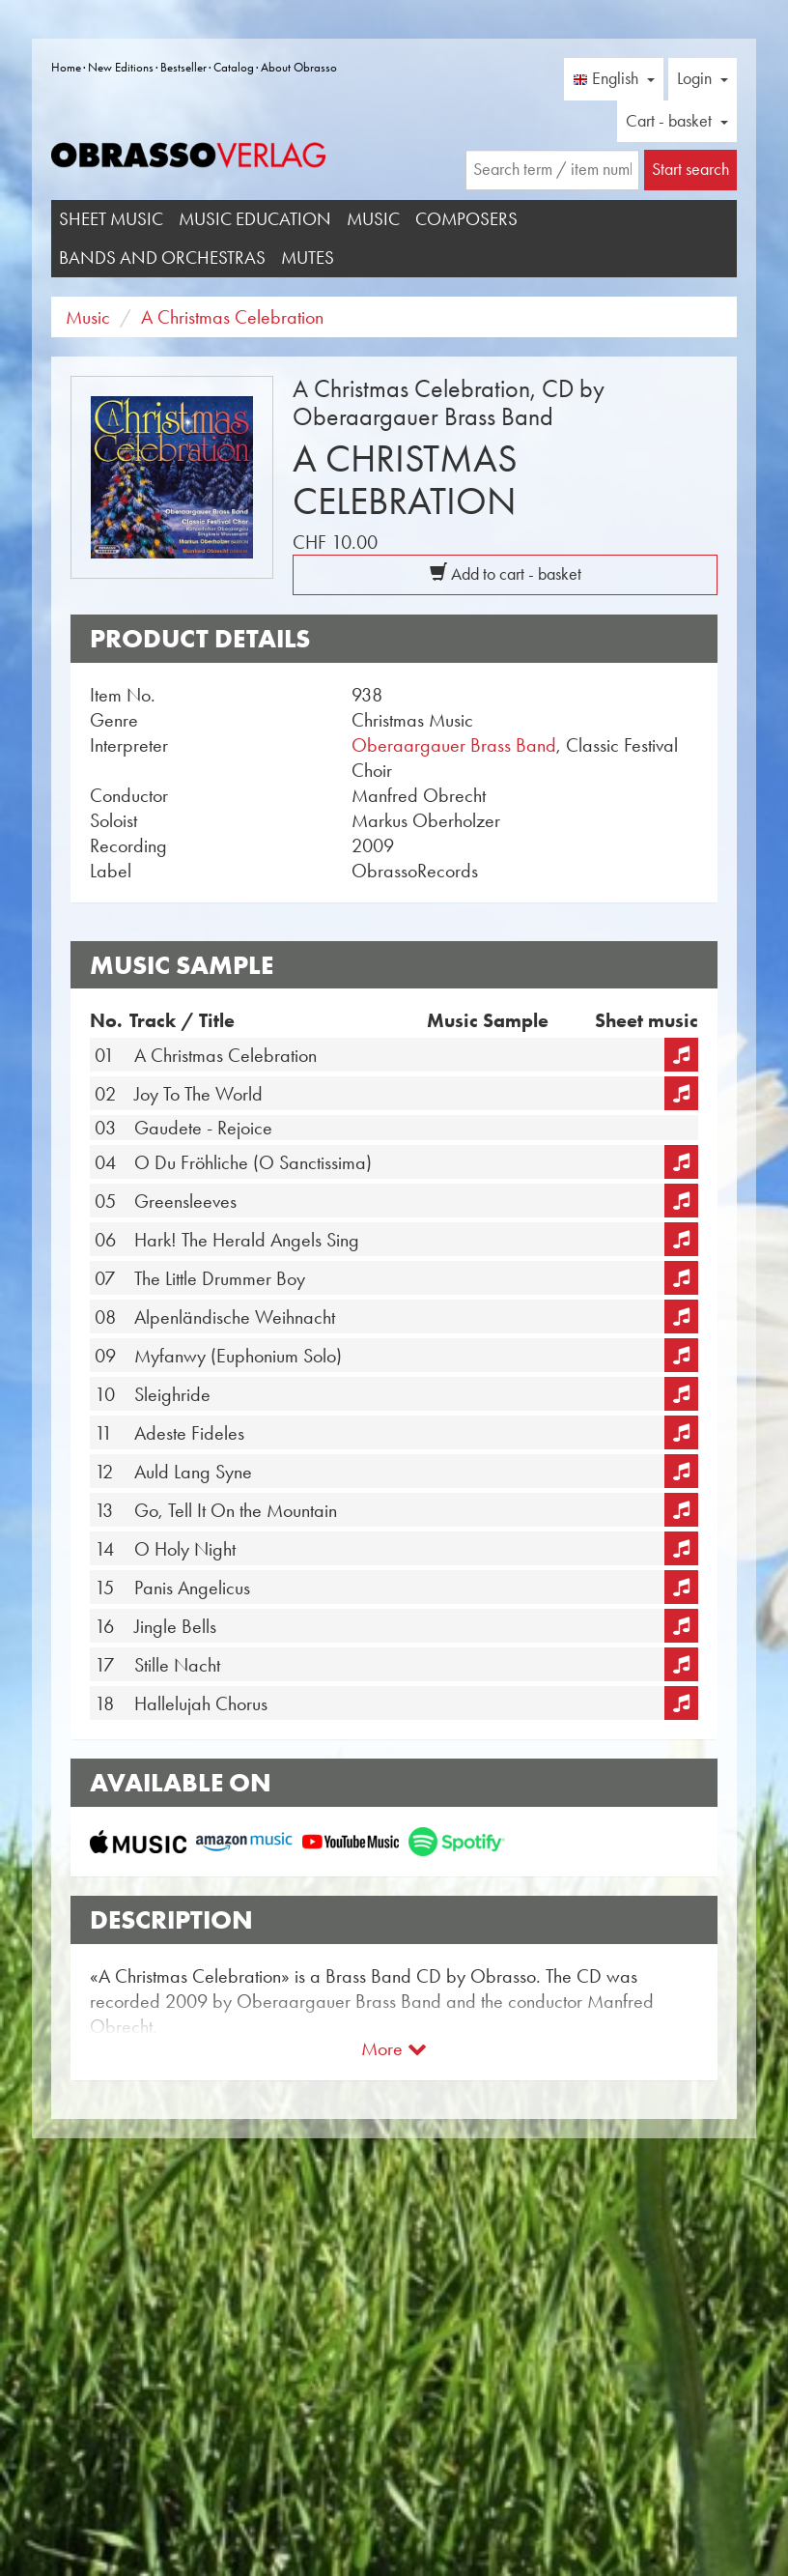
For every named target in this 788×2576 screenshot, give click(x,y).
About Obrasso (299, 67)
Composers (466, 219)
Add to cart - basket (505, 574)
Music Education (255, 219)
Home (66, 67)
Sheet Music (111, 219)
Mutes (307, 257)
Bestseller (183, 67)
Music (373, 219)
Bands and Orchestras (162, 257)
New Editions (121, 67)
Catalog (233, 67)
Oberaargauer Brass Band (454, 745)
